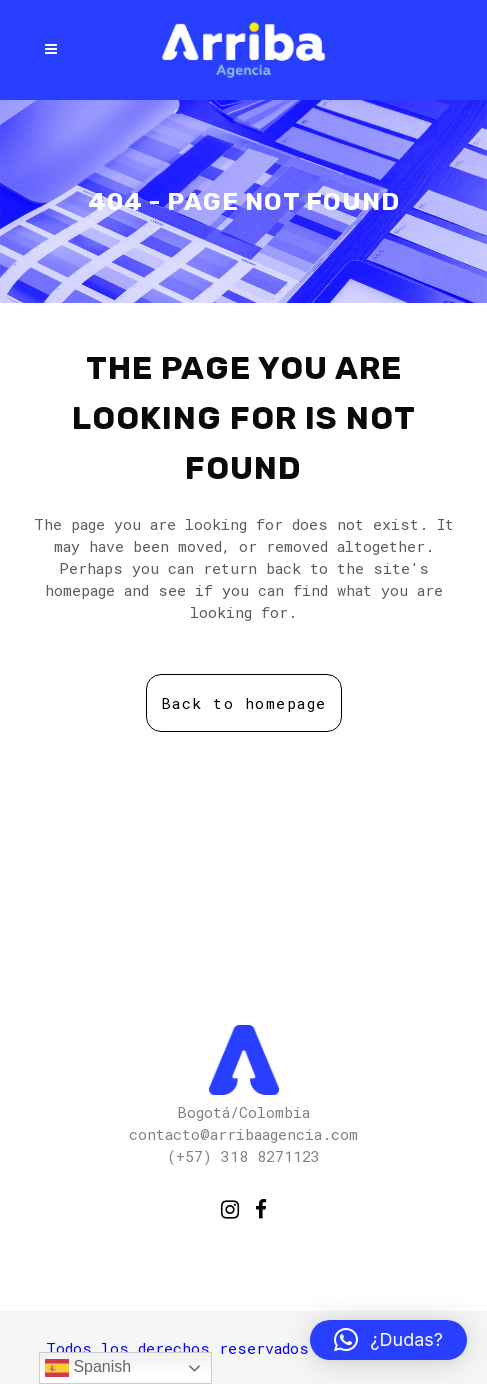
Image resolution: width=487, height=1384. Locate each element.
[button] (388, 1340)
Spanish (88, 1368)
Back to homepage (244, 703)
